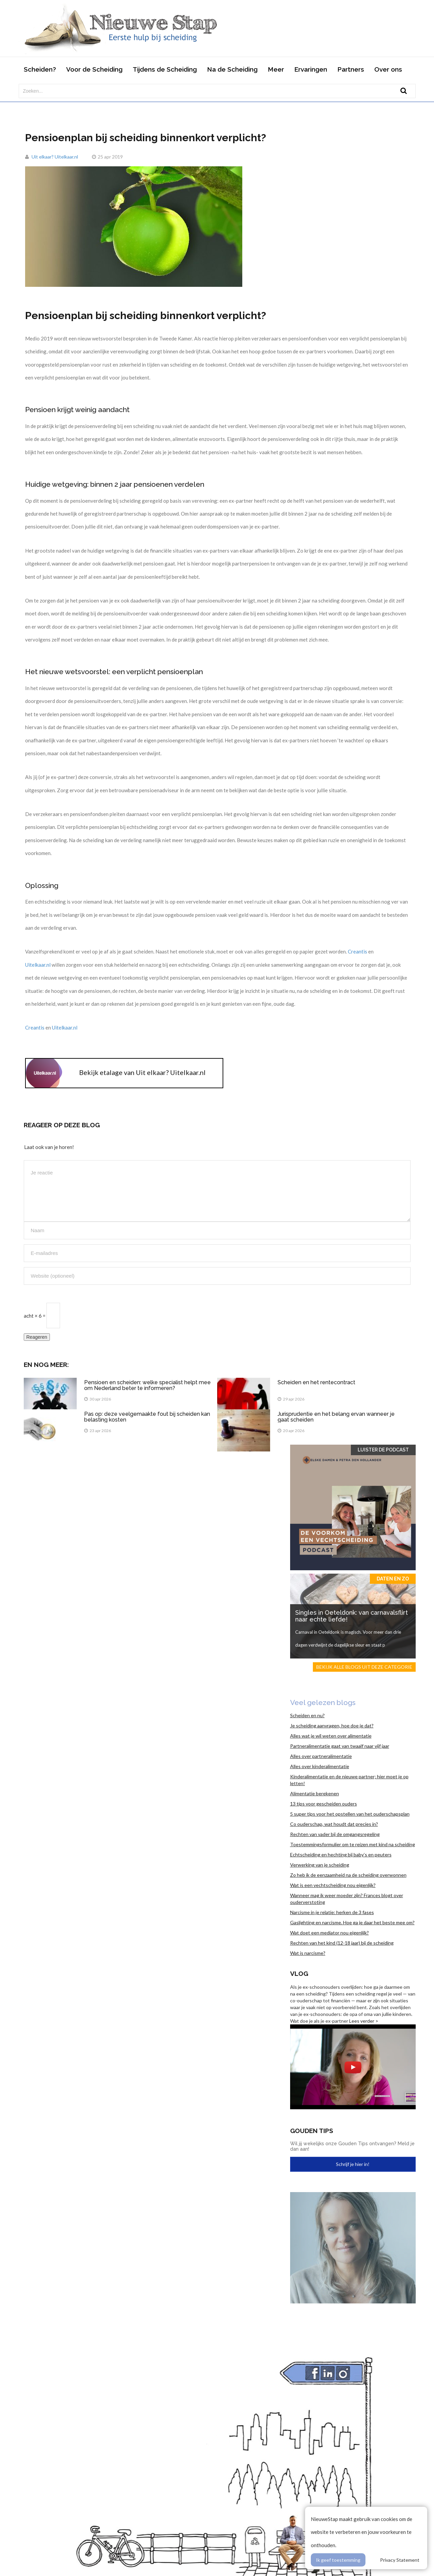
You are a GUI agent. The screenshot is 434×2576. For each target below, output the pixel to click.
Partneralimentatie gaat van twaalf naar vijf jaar (339, 1746)
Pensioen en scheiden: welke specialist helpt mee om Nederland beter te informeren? (147, 1385)
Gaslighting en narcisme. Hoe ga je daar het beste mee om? (352, 1922)
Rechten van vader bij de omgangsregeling (335, 1834)
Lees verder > (363, 2021)
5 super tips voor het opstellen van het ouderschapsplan (350, 1814)
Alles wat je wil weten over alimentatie (331, 1736)
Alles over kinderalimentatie (319, 1766)
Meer (276, 69)
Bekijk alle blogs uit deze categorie (364, 1667)
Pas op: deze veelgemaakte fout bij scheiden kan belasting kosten (147, 1417)
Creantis (358, 951)
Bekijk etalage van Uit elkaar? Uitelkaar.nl (142, 1072)
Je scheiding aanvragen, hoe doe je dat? (332, 1725)
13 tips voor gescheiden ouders (323, 1803)
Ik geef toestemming (338, 2560)
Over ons (388, 69)
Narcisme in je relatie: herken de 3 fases (332, 1912)
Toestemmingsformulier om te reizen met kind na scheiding (352, 1844)
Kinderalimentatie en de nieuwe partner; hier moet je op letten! (349, 1780)
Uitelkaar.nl (38, 965)
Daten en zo (393, 1578)
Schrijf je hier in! (353, 2164)
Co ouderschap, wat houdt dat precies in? (334, 1824)
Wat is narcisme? (307, 1953)
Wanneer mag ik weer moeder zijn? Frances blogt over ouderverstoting (346, 1898)
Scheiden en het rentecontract (316, 1382)
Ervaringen (310, 69)
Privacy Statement (399, 2560)
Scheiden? (40, 69)
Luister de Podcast (383, 1449)
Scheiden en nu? (307, 1715)
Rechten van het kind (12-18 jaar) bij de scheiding (342, 1943)
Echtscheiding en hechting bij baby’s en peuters (341, 1854)
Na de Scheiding (232, 69)
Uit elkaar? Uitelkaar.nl (55, 157)
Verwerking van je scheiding (319, 1865)
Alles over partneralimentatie (321, 1756)
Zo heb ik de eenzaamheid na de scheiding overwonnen (348, 1875)
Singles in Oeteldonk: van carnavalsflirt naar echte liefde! (351, 1616)
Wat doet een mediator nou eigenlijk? (329, 1932)
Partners (350, 69)
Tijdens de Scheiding (165, 69)
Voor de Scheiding (94, 69)
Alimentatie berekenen (314, 1793)
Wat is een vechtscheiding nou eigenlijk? (333, 1885)
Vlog (299, 1973)
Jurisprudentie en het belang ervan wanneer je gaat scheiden (336, 1417)
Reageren (37, 1337)
